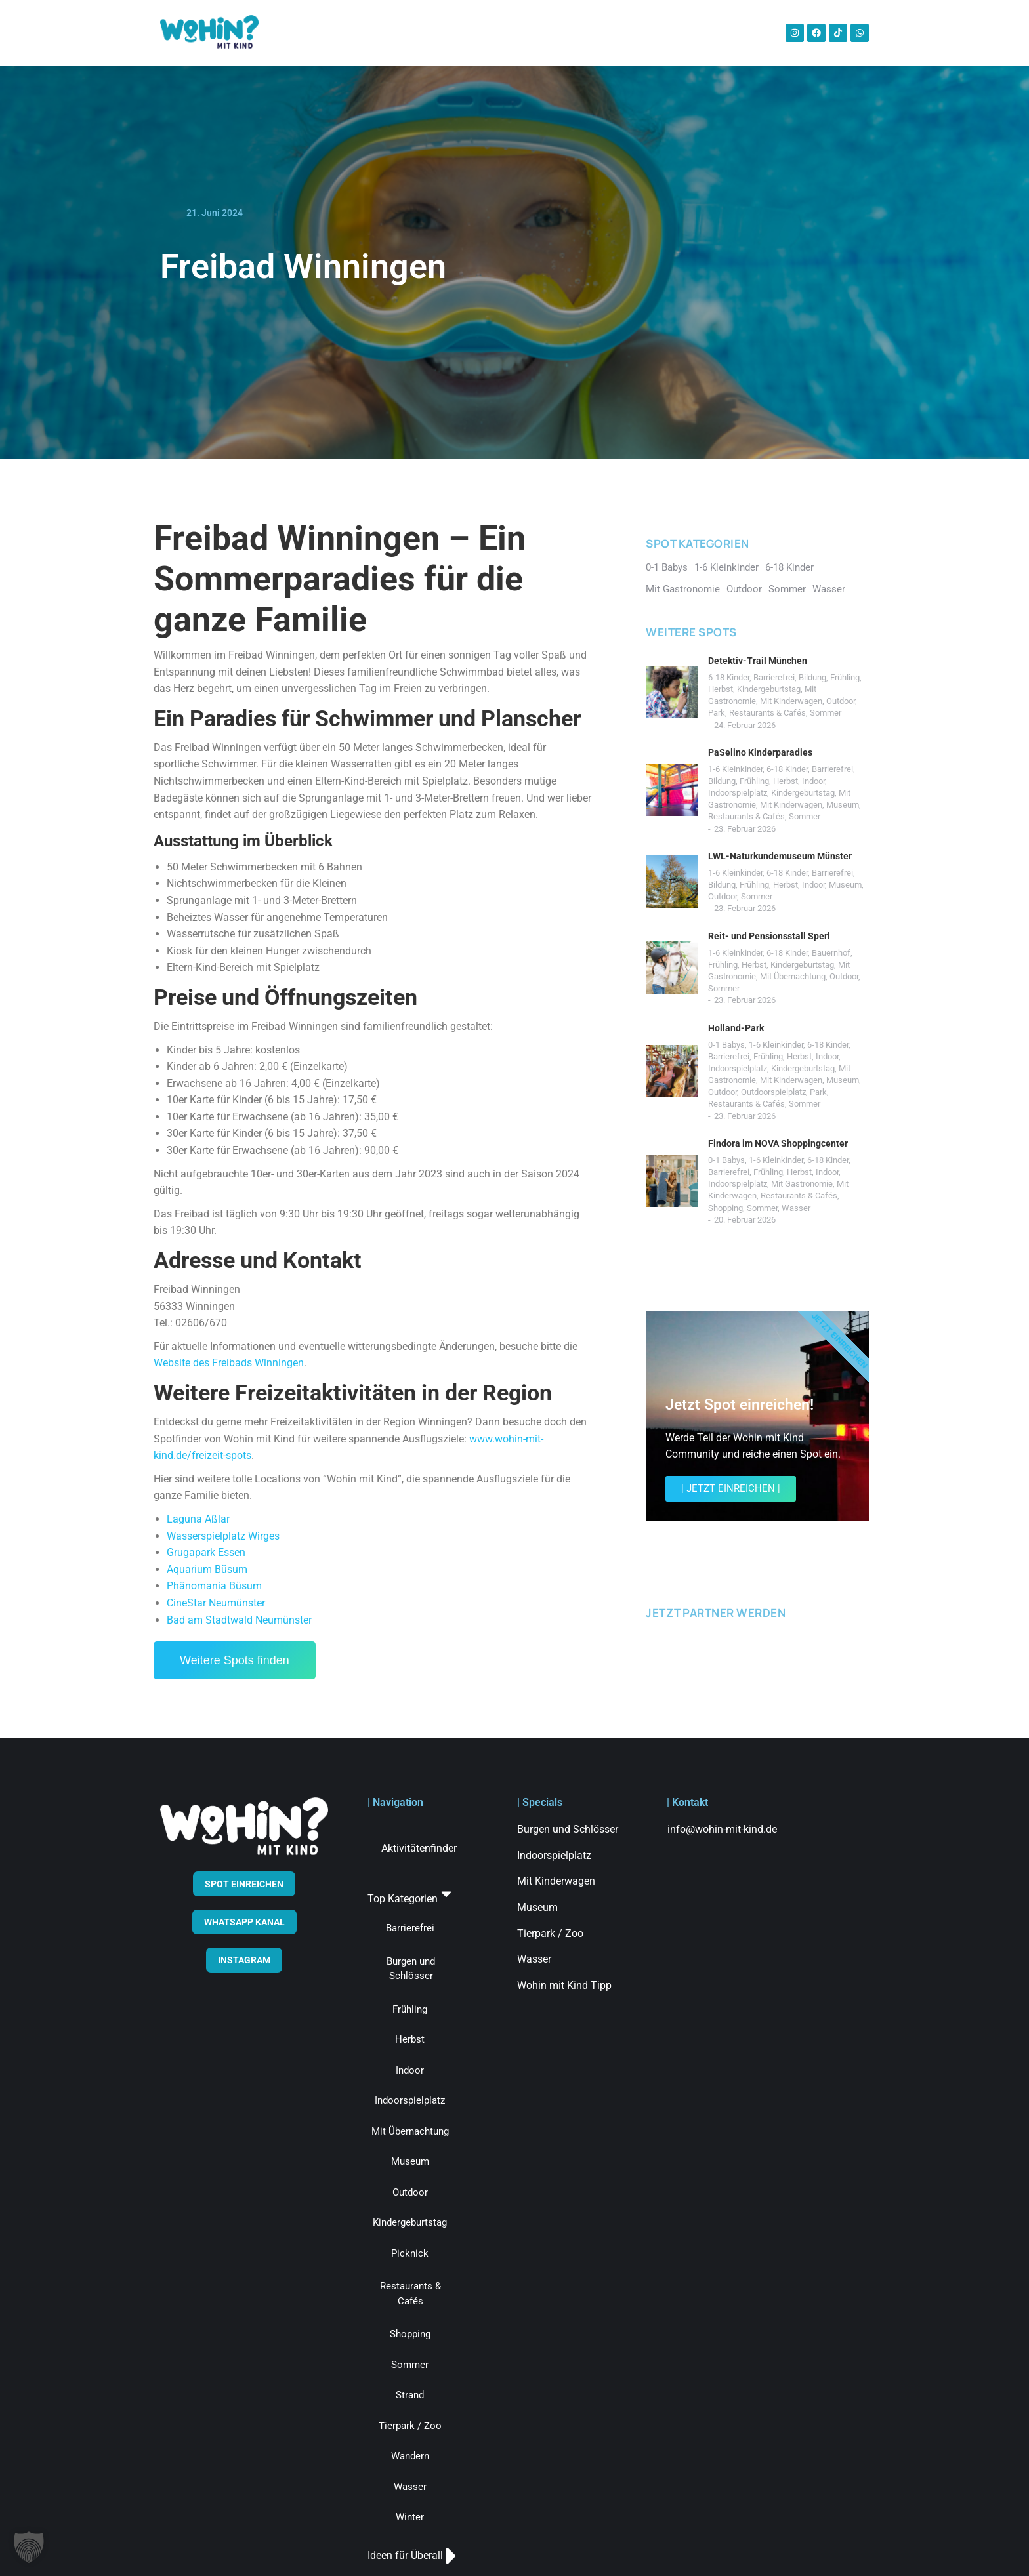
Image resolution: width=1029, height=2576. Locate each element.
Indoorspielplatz (737, 793)
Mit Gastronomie (802, 1184)
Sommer (825, 713)
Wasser (796, 1208)
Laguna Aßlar (198, 1519)
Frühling (845, 677)
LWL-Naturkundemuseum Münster (780, 856)
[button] (29, 2547)
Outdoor (840, 701)
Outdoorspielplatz (773, 1092)
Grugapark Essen (206, 1552)
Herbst (720, 689)
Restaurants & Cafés (767, 713)
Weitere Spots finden (234, 1660)
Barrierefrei (774, 677)
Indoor (813, 781)
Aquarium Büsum (207, 1569)
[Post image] (672, 692)
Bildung (812, 677)
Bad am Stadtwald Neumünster (239, 1620)
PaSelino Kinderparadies (760, 752)
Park (716, 713)
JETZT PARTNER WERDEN (716, 1612)
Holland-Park (736, 1028)
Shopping (725, 1208)
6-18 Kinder (728, 677)
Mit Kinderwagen (791, 701)
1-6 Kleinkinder (735, 769)
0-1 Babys (726, 1045)
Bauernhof (831, 953)
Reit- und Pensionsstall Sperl (769, 936)
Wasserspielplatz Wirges (223, 1536)
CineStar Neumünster (216, 1603)
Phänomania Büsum (214, 1586)
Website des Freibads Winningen (229, 1363)
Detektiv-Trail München (757, 660)
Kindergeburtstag (769, 689)
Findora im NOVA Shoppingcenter (778, 1143)
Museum (842, 804)
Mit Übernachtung (793, 976)
